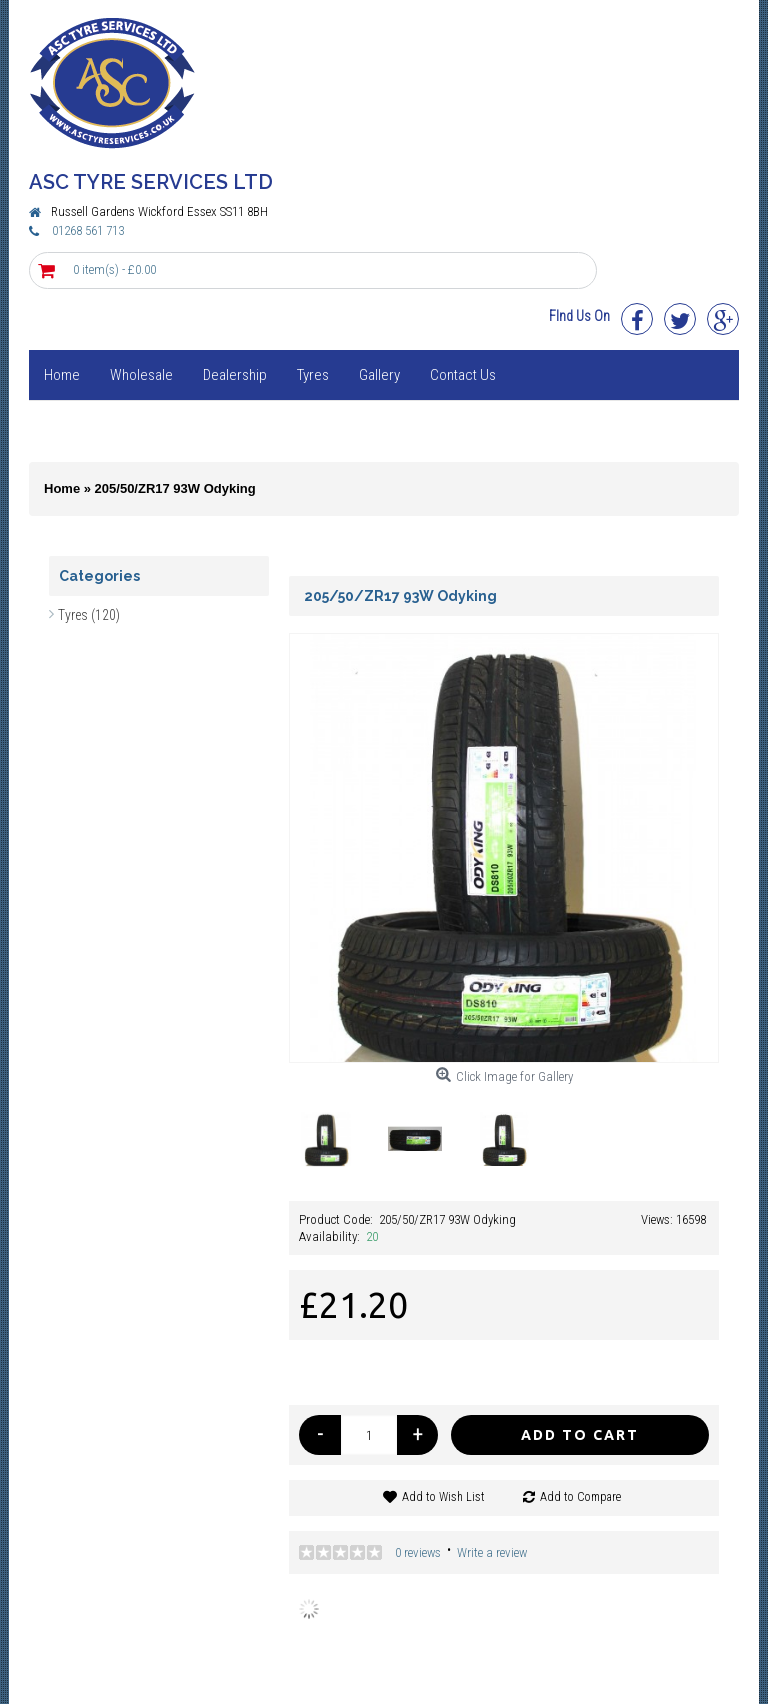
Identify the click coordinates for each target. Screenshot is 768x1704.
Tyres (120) (89, 615)
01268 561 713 (88, 230)
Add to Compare (580, 1497)
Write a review (492, 1552)
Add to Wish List (443, 1497)
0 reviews (418, 1552)
